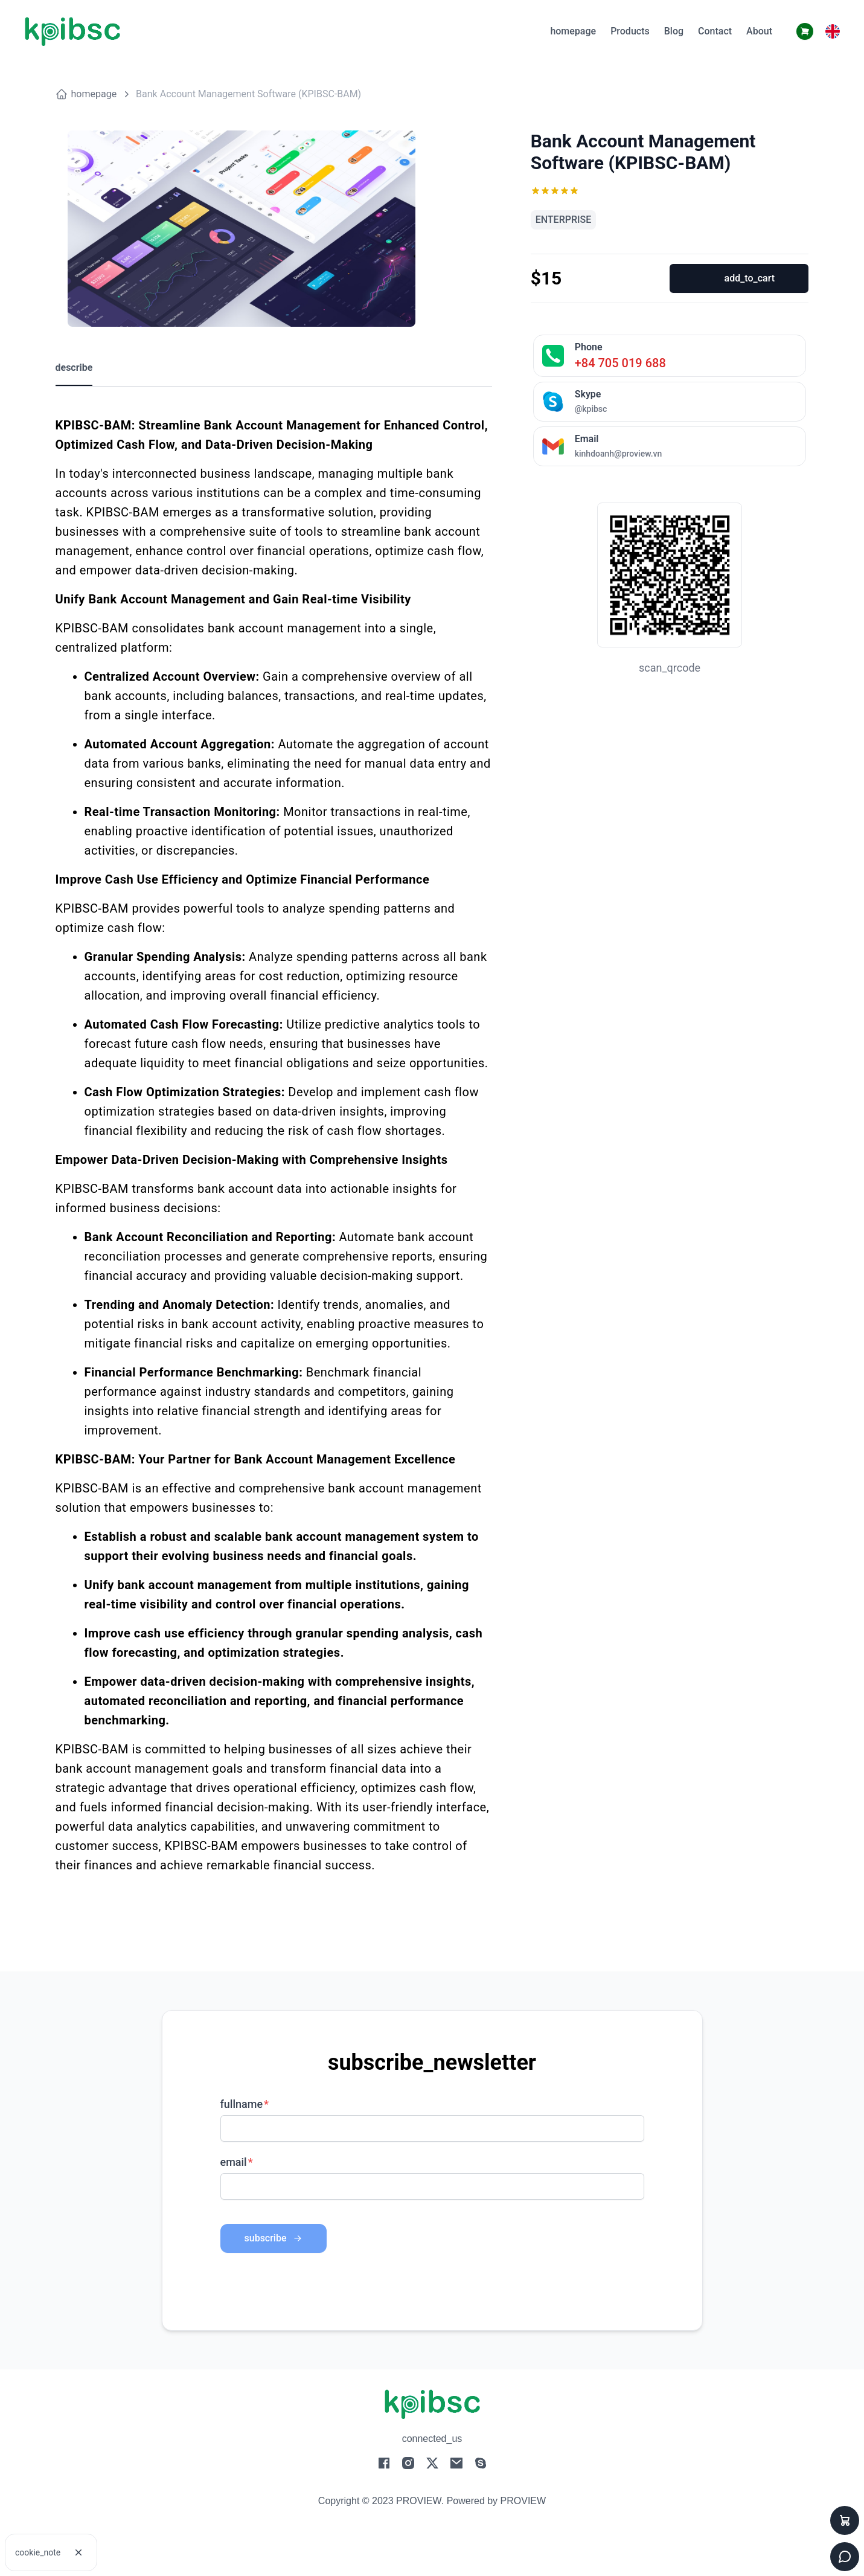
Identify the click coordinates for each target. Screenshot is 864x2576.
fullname (241, 2104)
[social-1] (408, 2466)
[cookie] (78, 2552)
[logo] (72, 31)
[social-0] (384, 2466)
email (233, 2162)
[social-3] (456, 2466)
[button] (832, 31)
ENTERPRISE (564, 219)
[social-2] (432, 2466)
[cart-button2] (804, 31)
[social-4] (480, 2466)
